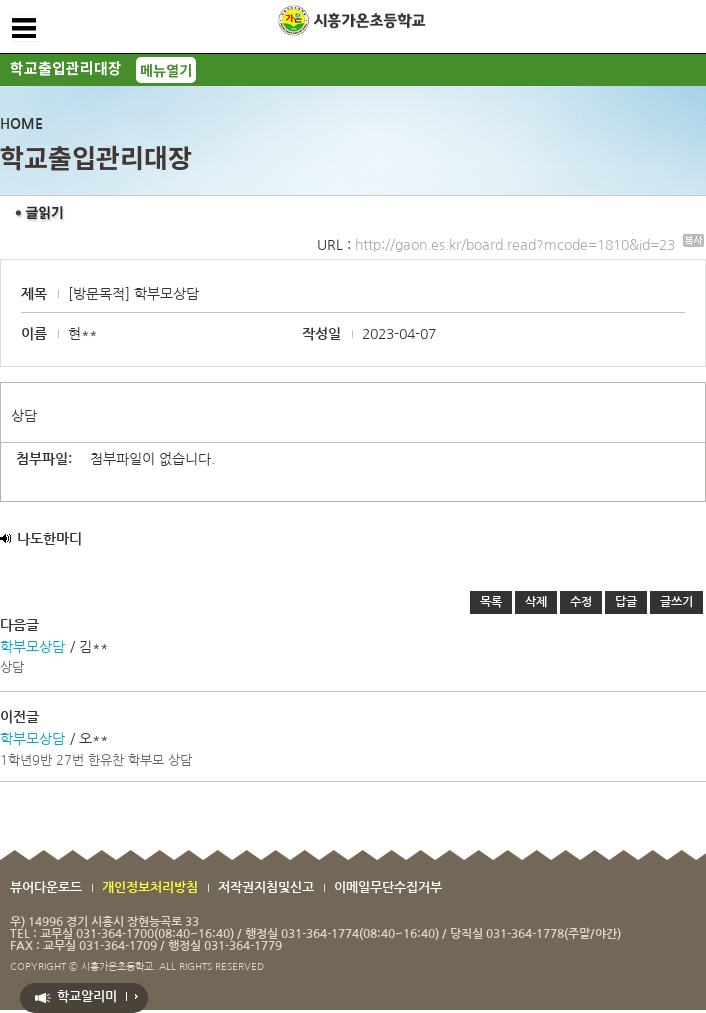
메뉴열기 (166, 70)
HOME (21, 124)
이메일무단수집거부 (388, 887)
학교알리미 (87, 996)
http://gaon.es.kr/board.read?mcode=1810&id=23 (529, 245)
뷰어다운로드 (46, 887)
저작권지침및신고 (266, 887)
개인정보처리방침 (150, 887)
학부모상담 (32, 647)
